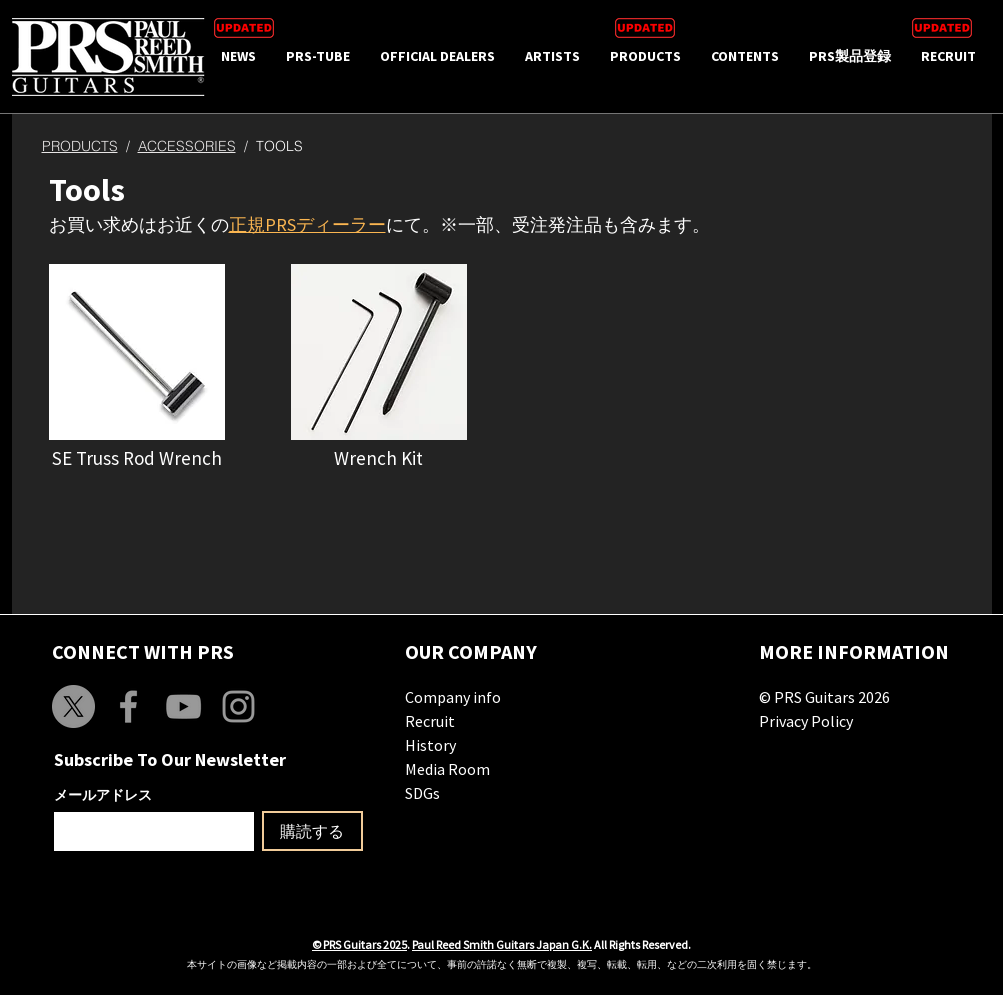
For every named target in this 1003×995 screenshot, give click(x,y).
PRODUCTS (80, 146)
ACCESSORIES (187, 146)
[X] (73, 706)
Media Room (447, 769)
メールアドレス (103, 795)
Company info (453, 697)
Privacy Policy (806, 721)
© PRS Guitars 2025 (359, 944)
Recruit (430, 721)
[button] (137, 352)
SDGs (422, 793)
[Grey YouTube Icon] (183, 706)
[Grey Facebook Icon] (128, 706)
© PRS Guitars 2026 (824, 697)
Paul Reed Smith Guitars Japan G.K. (502, 944)
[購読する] (312, 831)
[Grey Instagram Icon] (238, 706)
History (430, 745)
